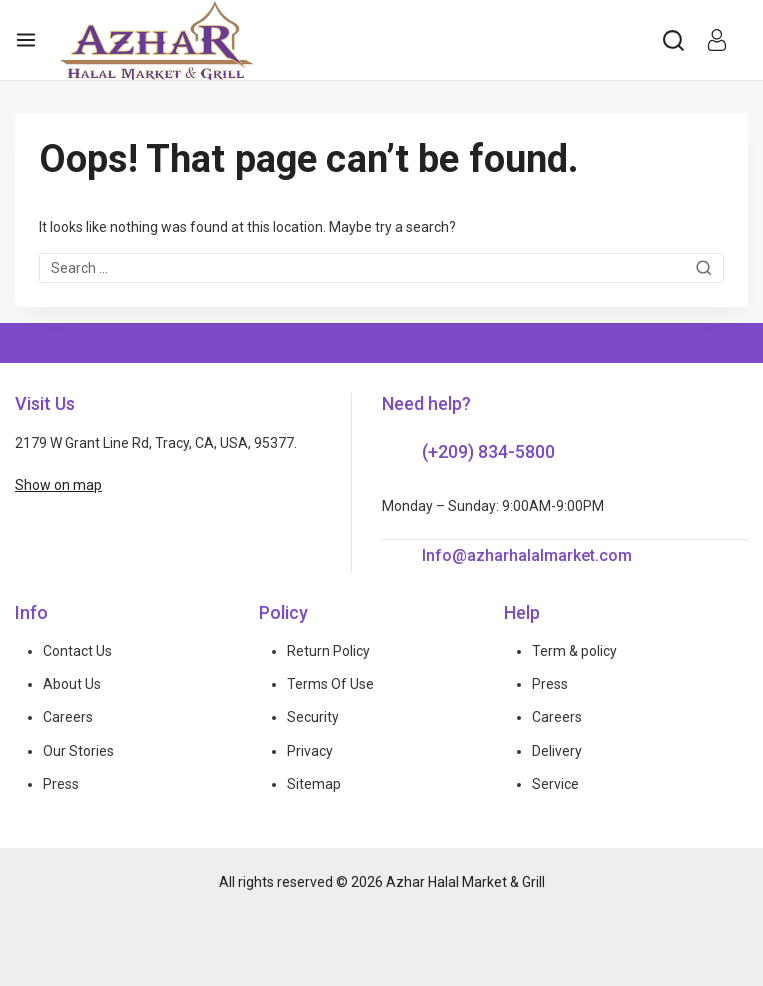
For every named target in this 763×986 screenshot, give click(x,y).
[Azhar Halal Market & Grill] (157, 40)
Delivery (557, 751)
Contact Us (77, 651)
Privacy (310, 751)
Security (313, 717)
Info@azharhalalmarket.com (527, 555)
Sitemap (314, 784)
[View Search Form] (673, 40)
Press (61, 784)
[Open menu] (26, 40)
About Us (72, 684)
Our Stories (78, 751)
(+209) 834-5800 (488, 451)
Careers (68, 717)
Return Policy (328, 651)
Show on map (58, 485)
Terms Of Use (330, 684)
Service (555, 784)
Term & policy (574, 651)
